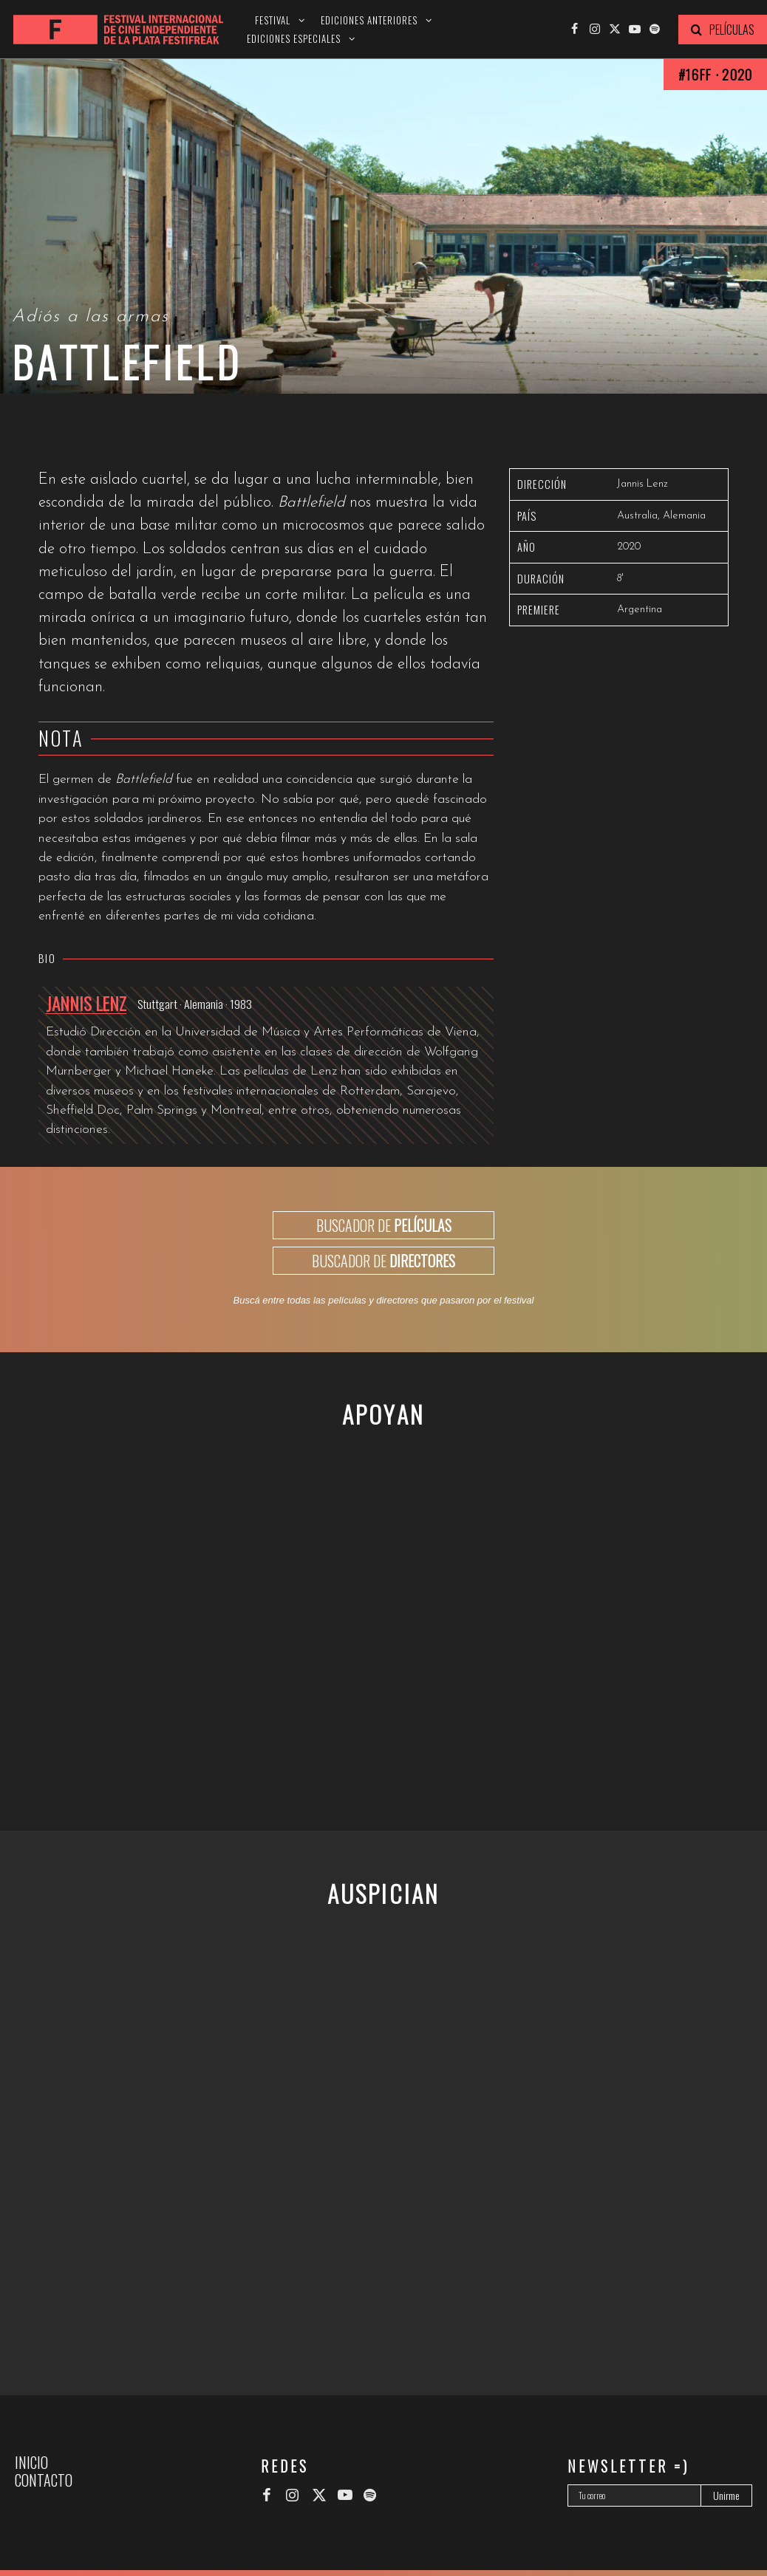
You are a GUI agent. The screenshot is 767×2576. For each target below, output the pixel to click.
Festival (272, 20)
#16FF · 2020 (715, 74)
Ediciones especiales (294, 39)
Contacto (43, 2480)
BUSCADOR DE (383, 1225)
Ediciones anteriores (369, 20)
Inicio (31, 2462)
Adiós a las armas (90, 317)
